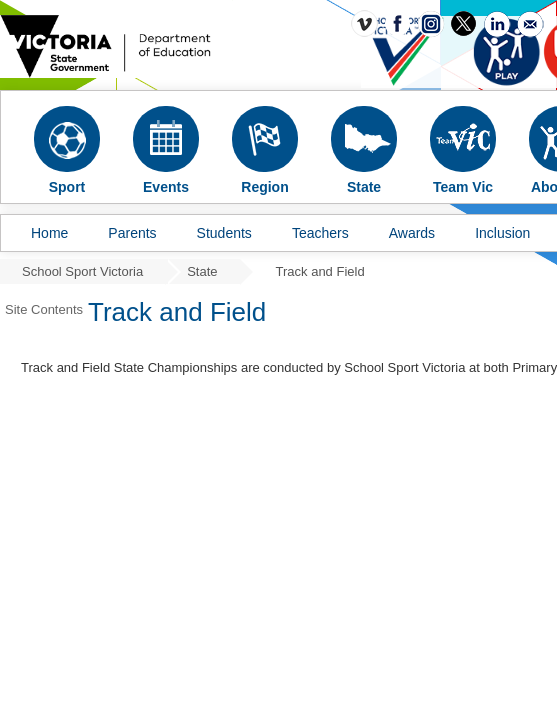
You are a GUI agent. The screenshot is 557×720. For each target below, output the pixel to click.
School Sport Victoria (82, 271)
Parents (132, 233)
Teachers (320, 233)
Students (224, 233)
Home (49, 233)
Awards (412, 233)
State (202, 271)
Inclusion (502, 233)
